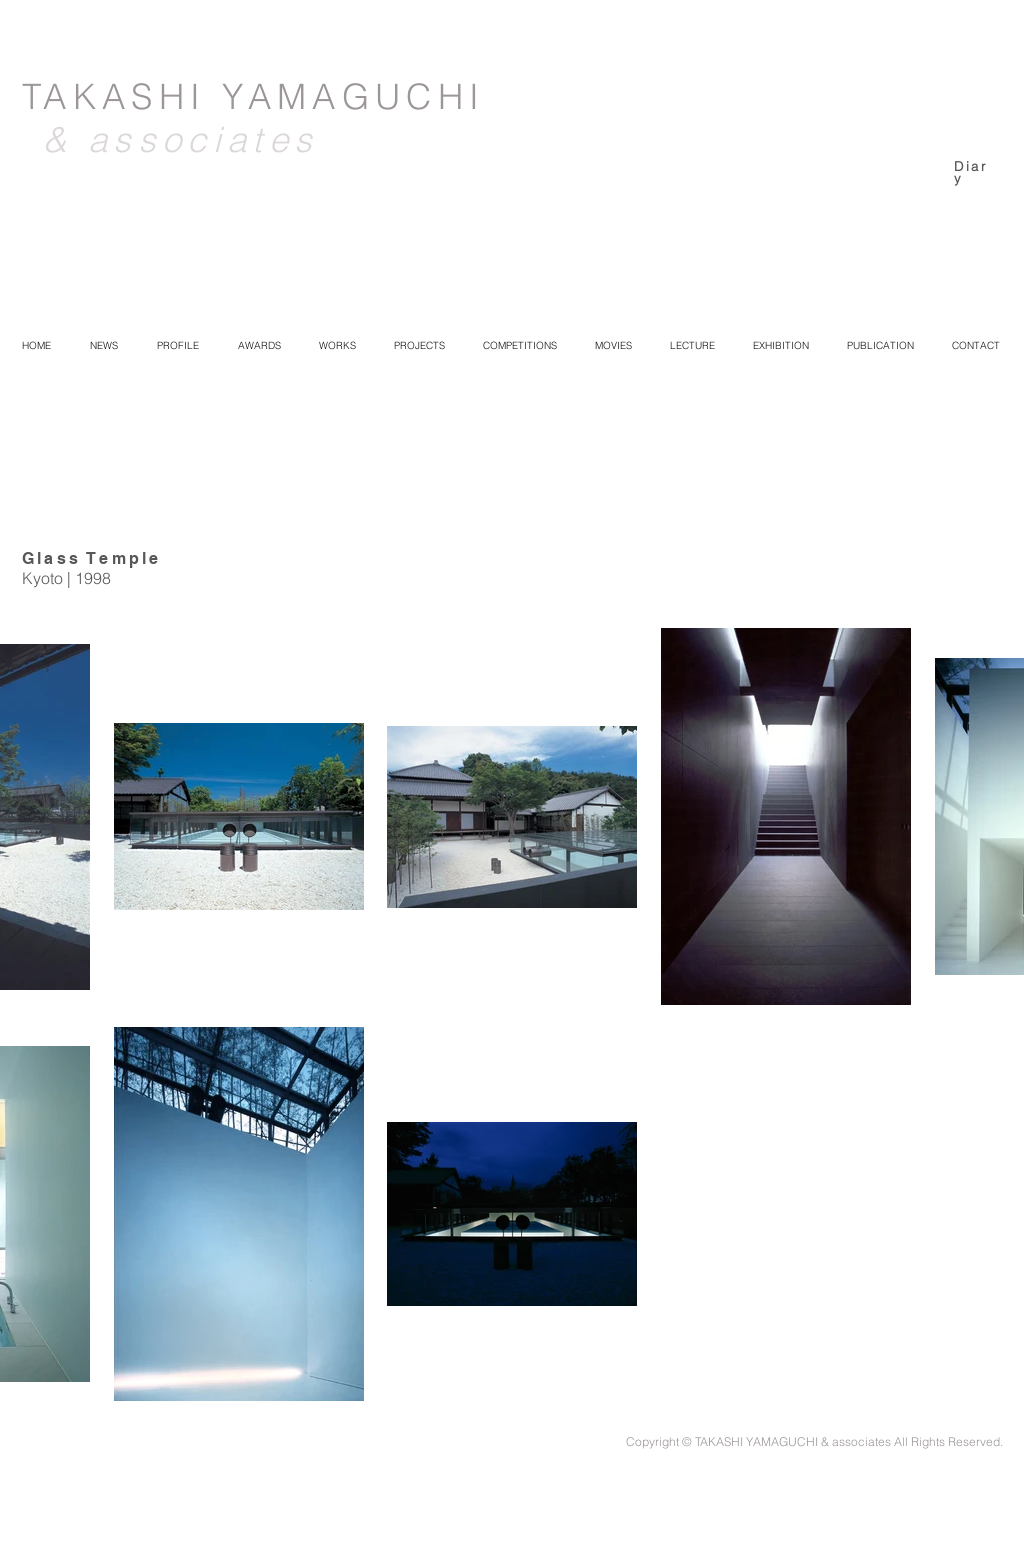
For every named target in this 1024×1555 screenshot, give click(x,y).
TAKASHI (122, 96)
